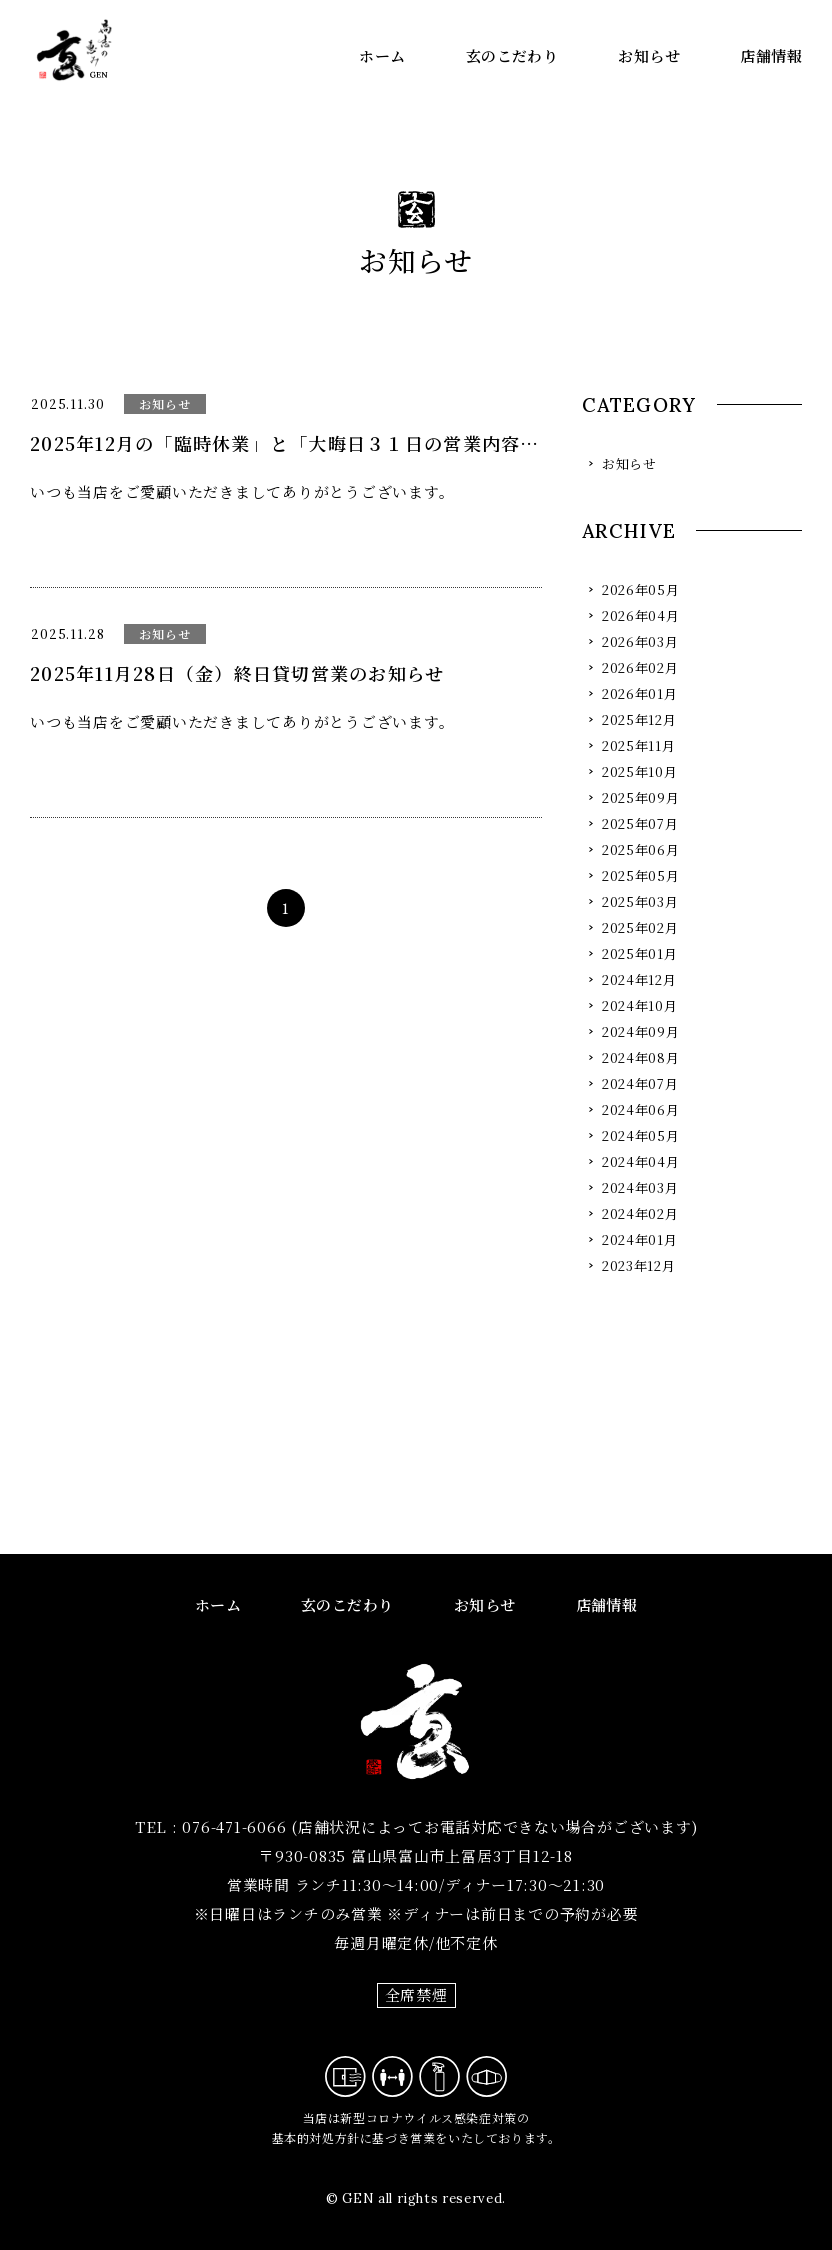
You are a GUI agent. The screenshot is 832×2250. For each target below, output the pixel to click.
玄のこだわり (512, 55)
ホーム (382, 55)
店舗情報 (771, 55)
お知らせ (649, 55)
